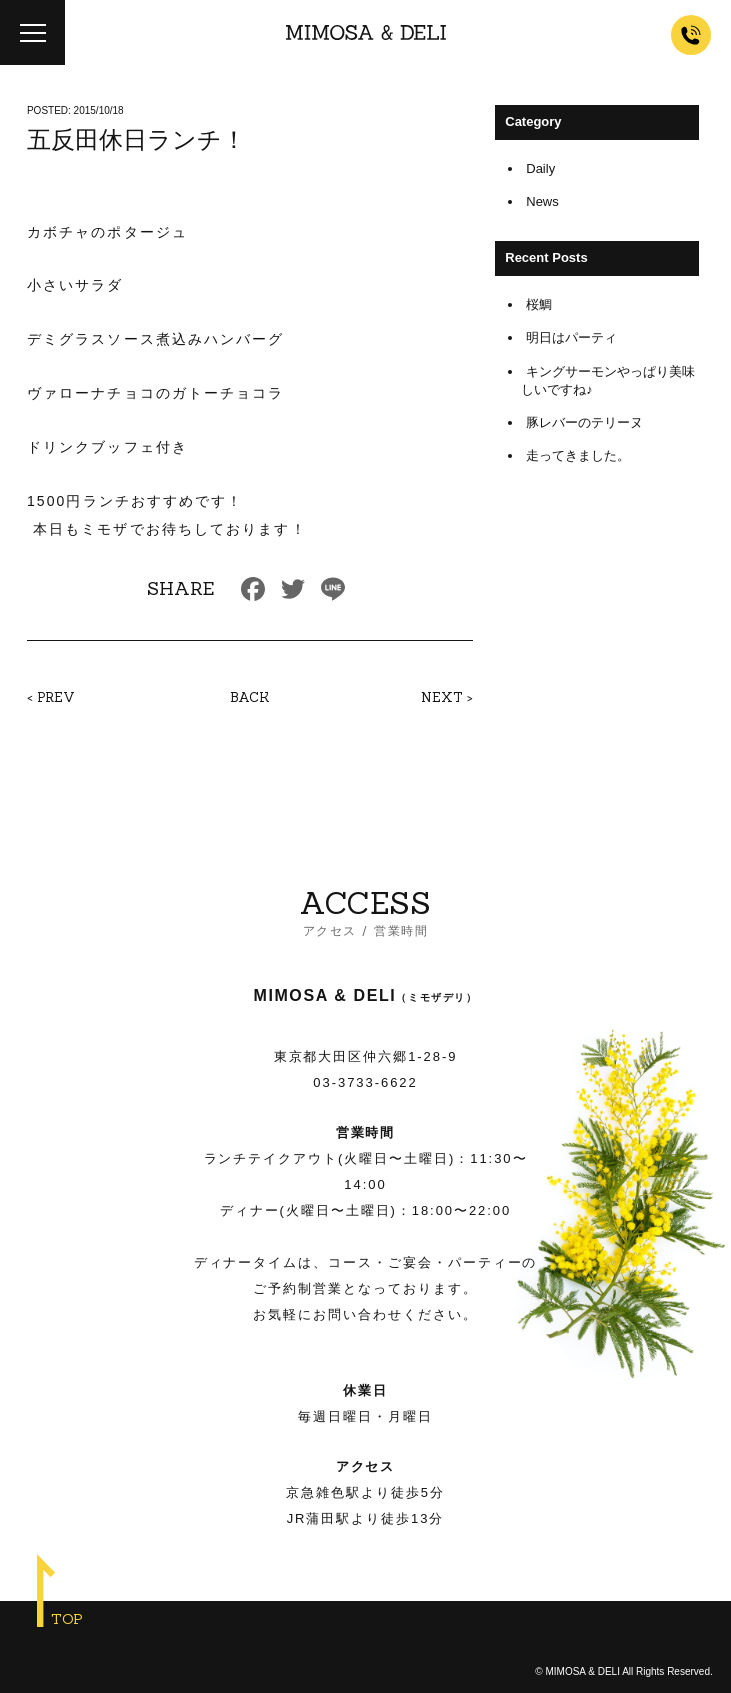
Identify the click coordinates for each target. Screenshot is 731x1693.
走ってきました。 (578, 455)
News (542, 201)
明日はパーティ (571, 337)
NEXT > (447, 697)
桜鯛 (539, 304)
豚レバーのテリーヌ (584, 422)
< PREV (51, 697)
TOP (67, 1619)
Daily (540, 168)
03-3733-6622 (365, 1082)
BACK (249, 697)
